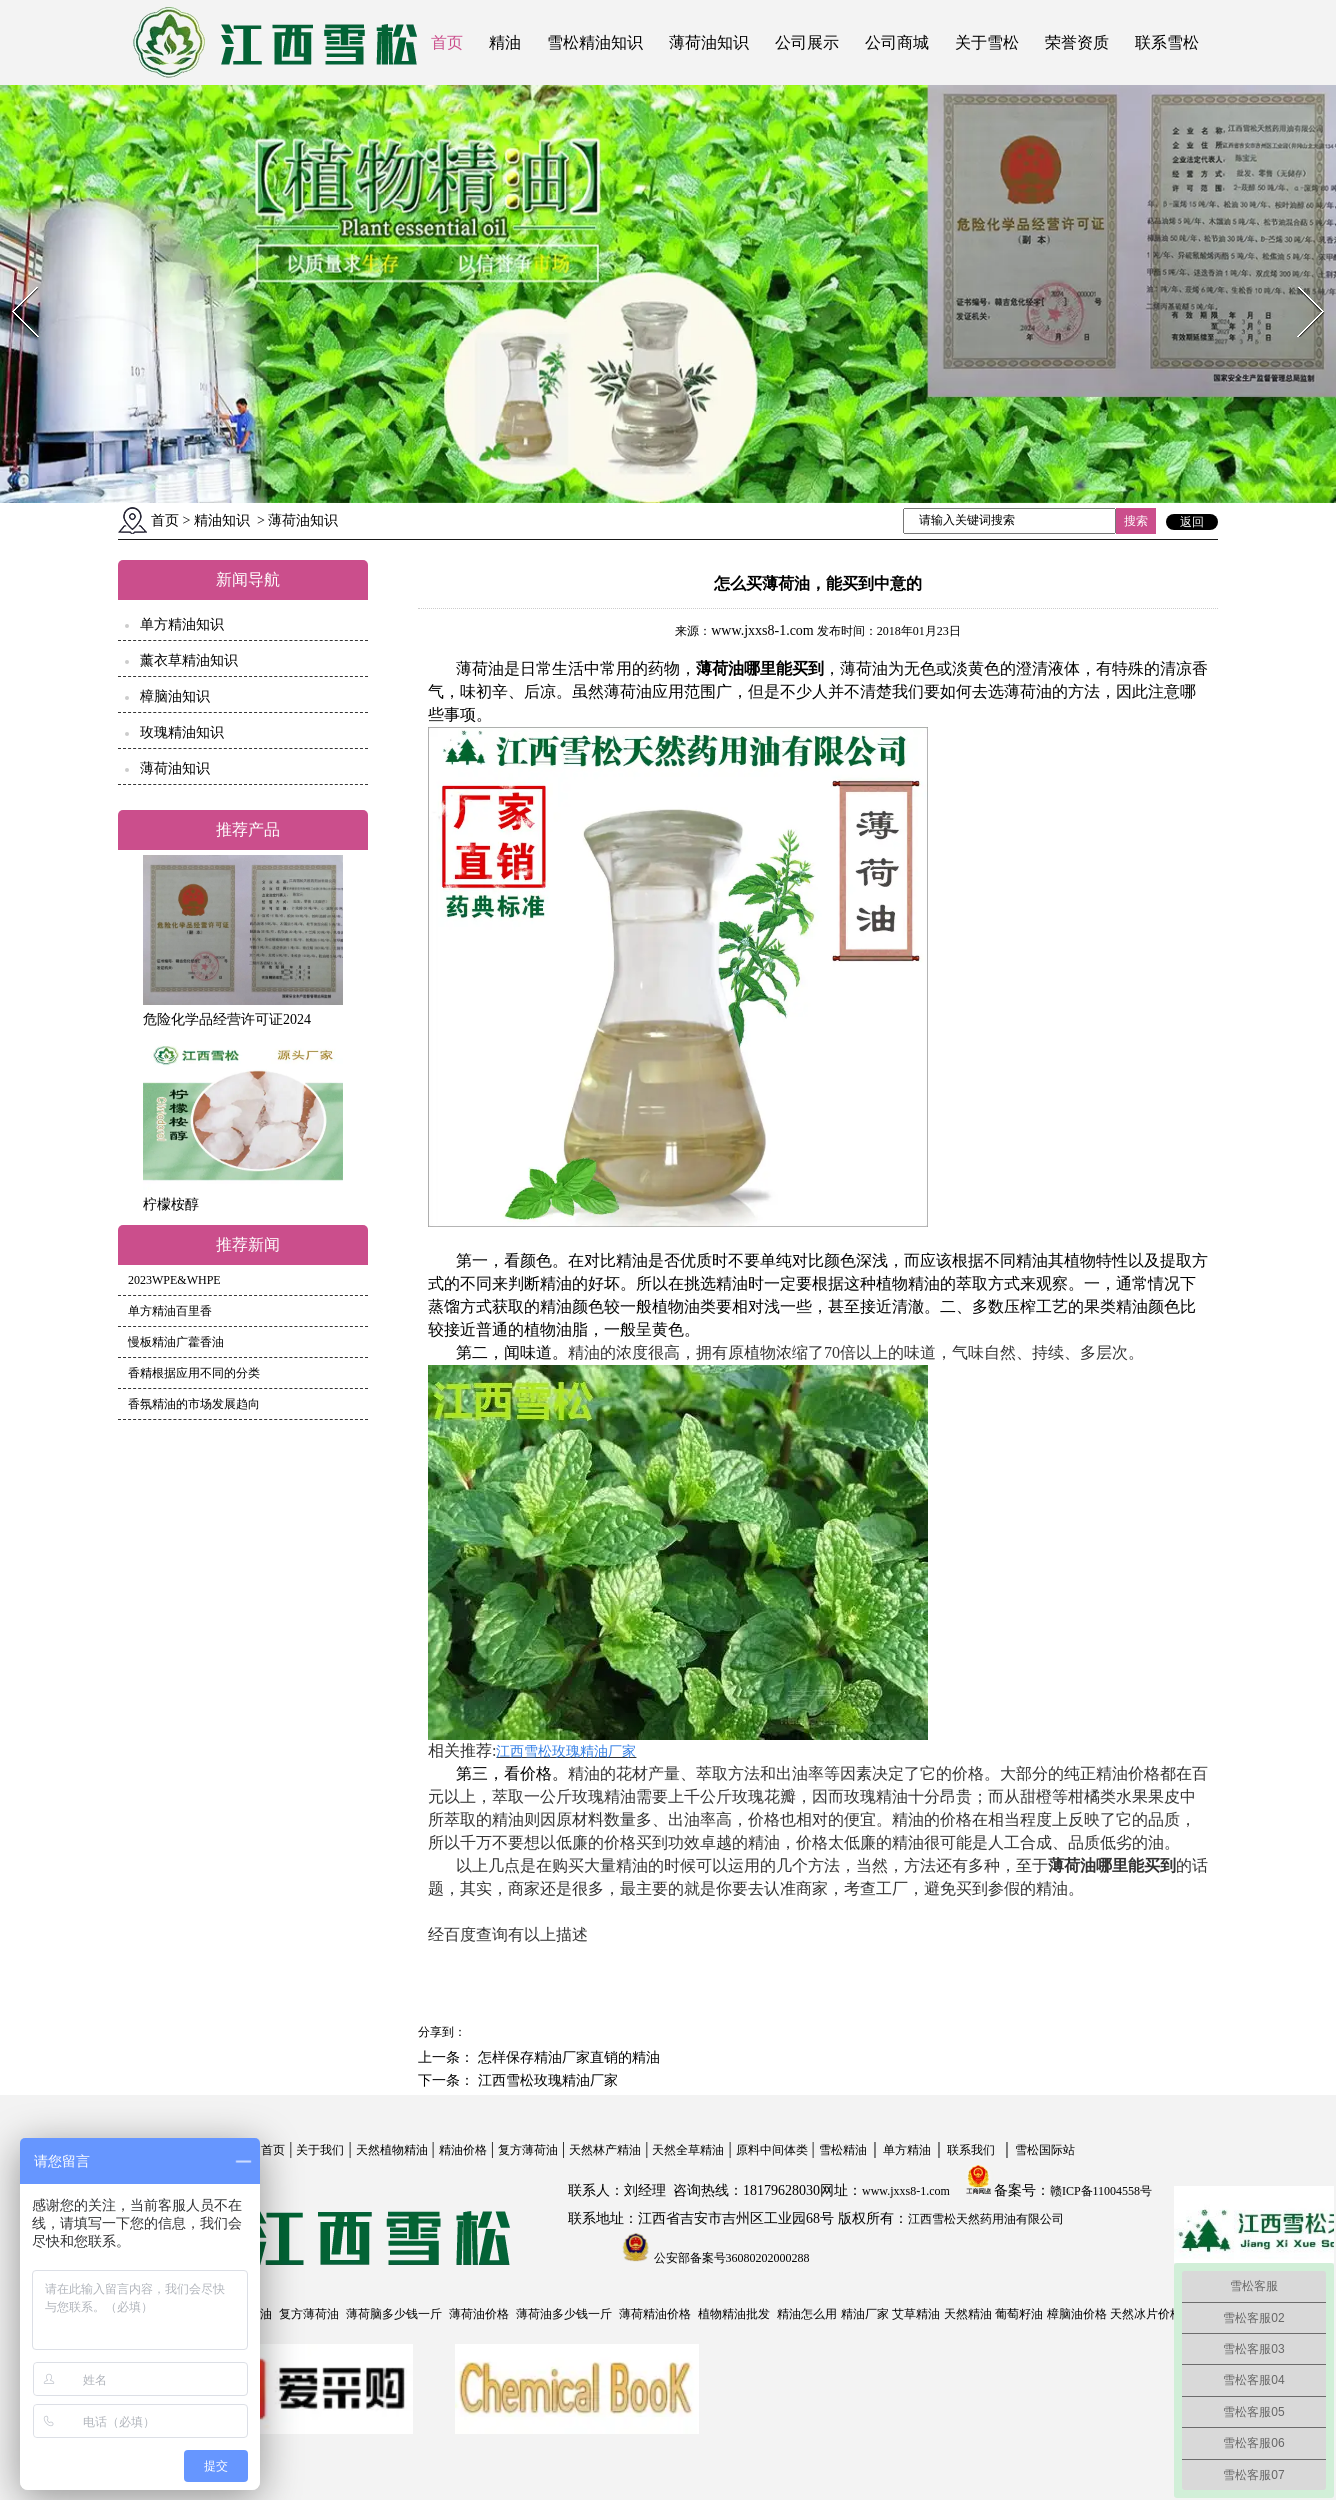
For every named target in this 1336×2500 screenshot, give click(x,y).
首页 (447, 42)
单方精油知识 (182, 624)
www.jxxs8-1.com (762, 630)
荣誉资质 (1077, 42)
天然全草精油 (688, 2150)
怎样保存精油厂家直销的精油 (567, 2057)
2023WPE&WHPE (174, 1280)
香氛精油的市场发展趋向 (194, 1404)
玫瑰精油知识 (182, 732)
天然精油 (968, 2314)
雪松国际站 (1045, 2150)
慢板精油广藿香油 (176, 1342)
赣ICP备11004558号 (1101, 2191)
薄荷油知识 (709, 42)
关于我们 (320, 2150)
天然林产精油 (605, 2150)
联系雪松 (1167, 42)
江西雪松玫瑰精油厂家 (546, 2080)
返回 (1192, 522)
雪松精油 (843, 2150)
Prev (13, 280)
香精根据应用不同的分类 (194, 1373)
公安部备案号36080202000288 (730, 2258)
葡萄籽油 (1019, 2314)
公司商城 (897, 42)
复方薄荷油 (528, 2150)
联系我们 (971, 2150)
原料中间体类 (772, 2150)
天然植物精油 (392, 2150)
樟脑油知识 (175, 696)
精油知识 (222, 520)
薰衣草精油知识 (189, 660)
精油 (505, 42)
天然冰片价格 (1146, 2314)
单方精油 (907, 2150)
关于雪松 (987, 42)
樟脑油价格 (1077, 2314)
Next (1299, 280)
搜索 (1136, 521)
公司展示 (807, 42)
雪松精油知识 (595, 42)
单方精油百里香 (170, 1311)
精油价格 (463, 2150)
